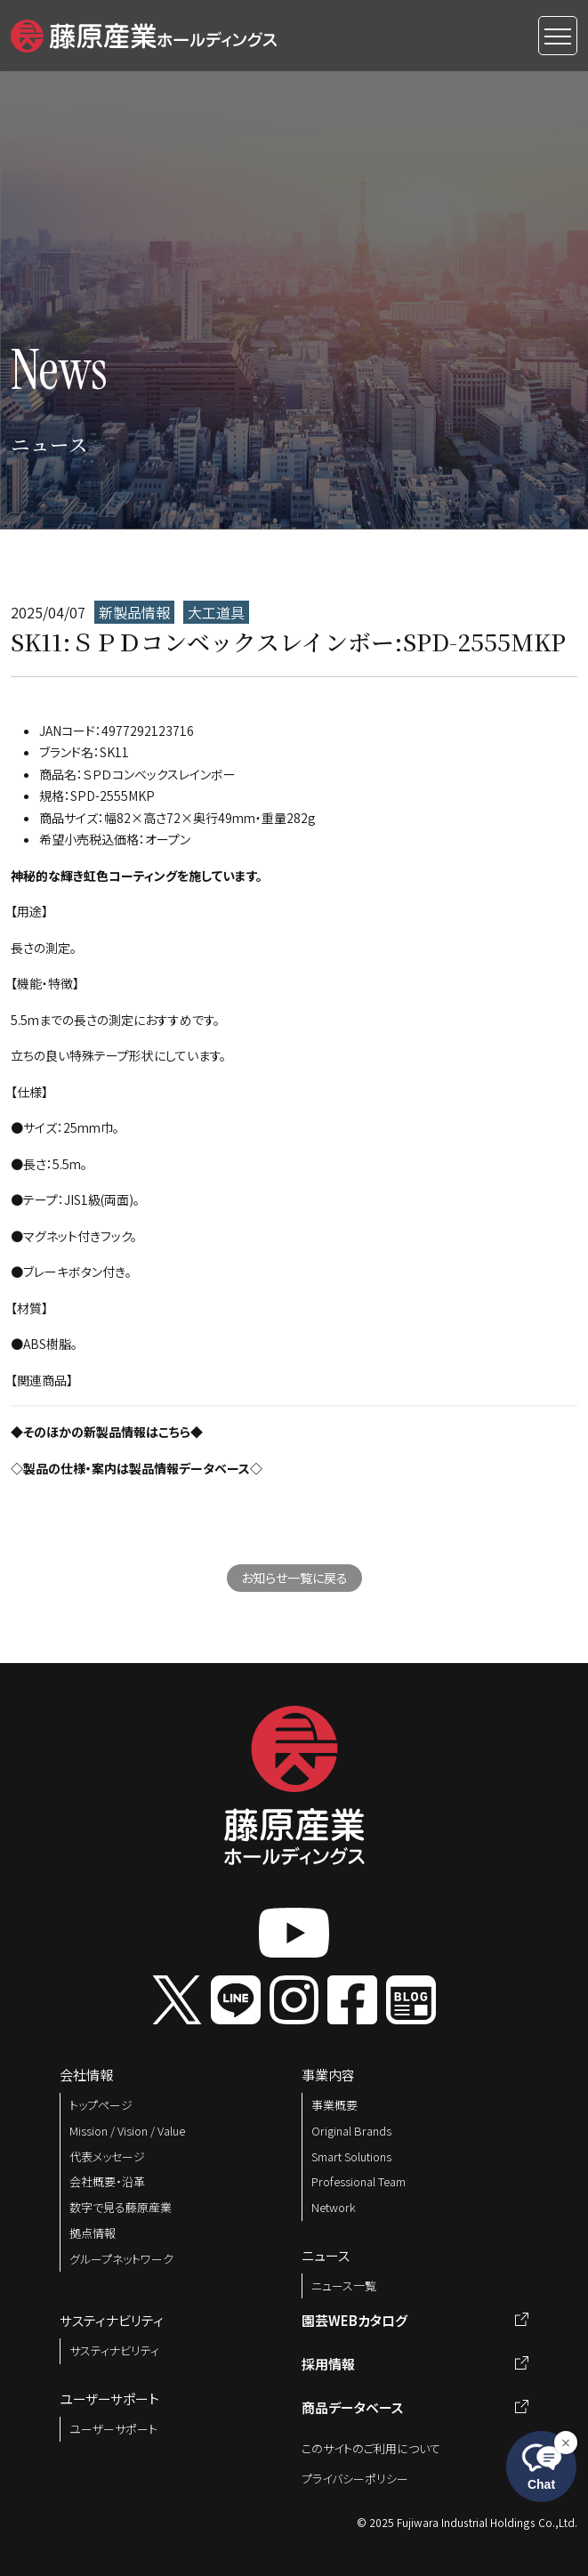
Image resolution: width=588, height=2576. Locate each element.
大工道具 (216, 612)
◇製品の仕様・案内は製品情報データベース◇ (136, 1468)
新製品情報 (134, 612)
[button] (144, 33)
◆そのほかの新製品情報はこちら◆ (107, 1432)
